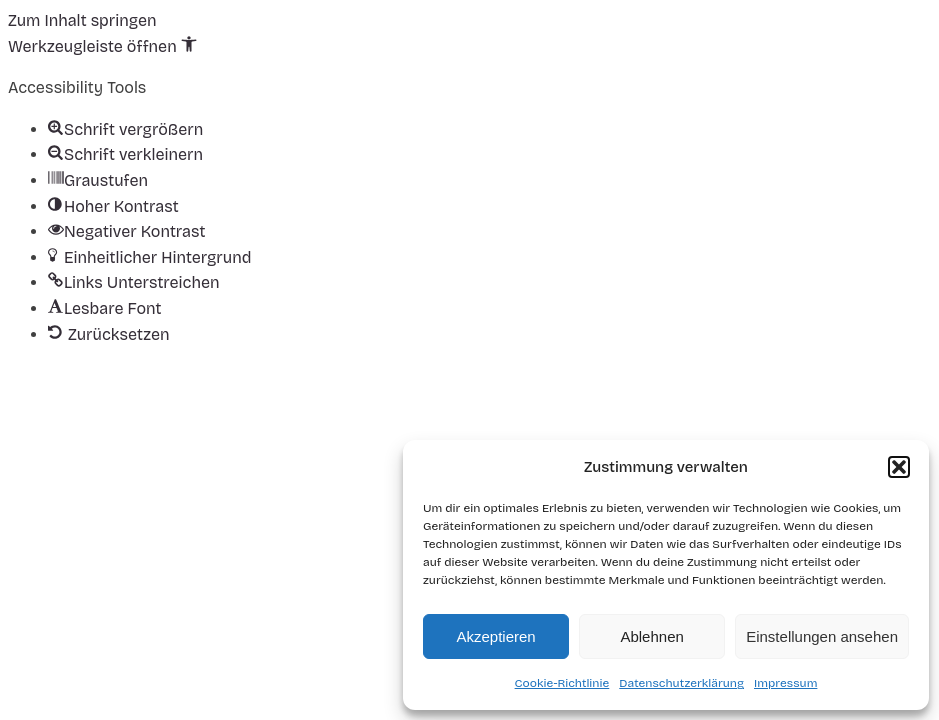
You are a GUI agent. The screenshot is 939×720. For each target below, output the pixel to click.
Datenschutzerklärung (681, 683)
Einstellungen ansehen (822, 636)
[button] (899, 467)
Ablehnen (651, 636)
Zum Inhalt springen (82, 20)
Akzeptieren (495, 636)
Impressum (785, 683)
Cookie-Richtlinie (562, 683)
